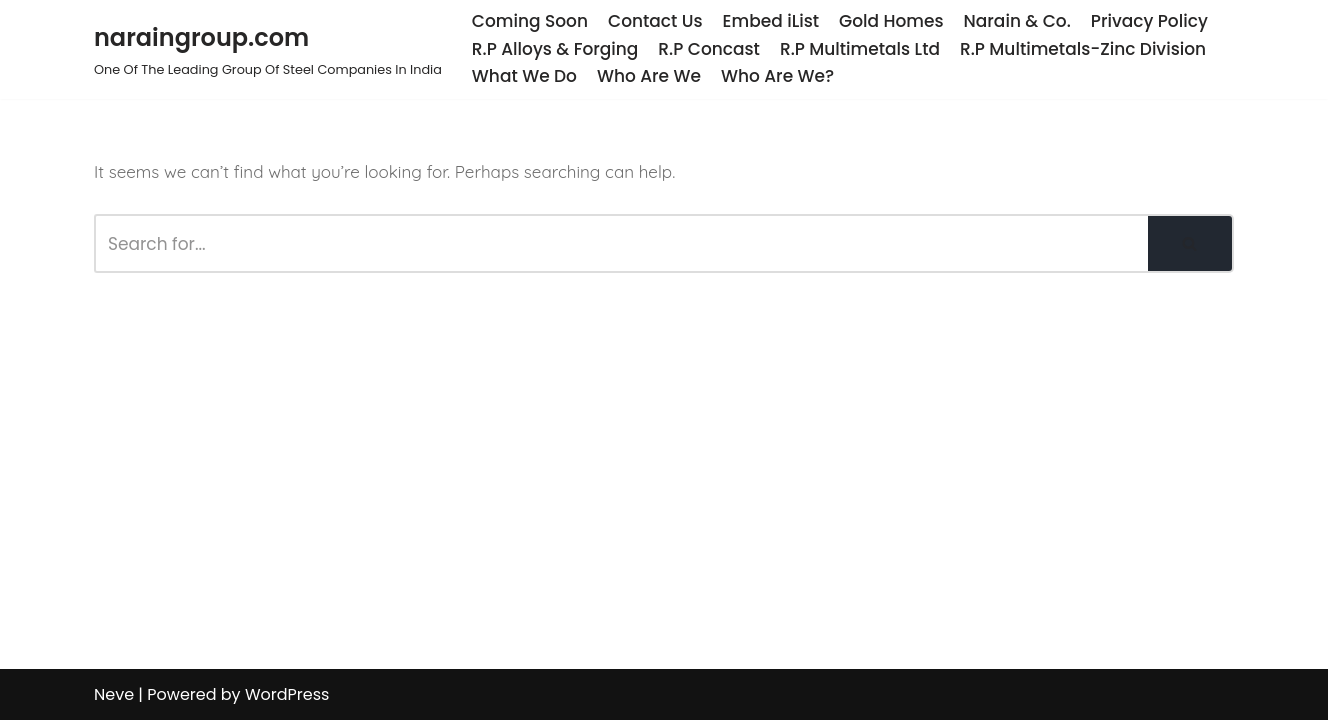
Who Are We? (777, 76)
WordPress (287, 694)
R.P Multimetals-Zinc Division (1083, 49)
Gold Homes (891, 21)
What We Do (524, 76)
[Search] (621, 243)
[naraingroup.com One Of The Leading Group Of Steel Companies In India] (268, 49)
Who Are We (649, 76)
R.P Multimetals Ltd (860, 49)
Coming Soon (530, 21)
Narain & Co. (1017, 21)
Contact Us (655, 21)
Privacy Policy (1149, 21)
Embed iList (771, 21)
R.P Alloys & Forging (555, 49)
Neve (114, 694)
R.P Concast (709, 49)
